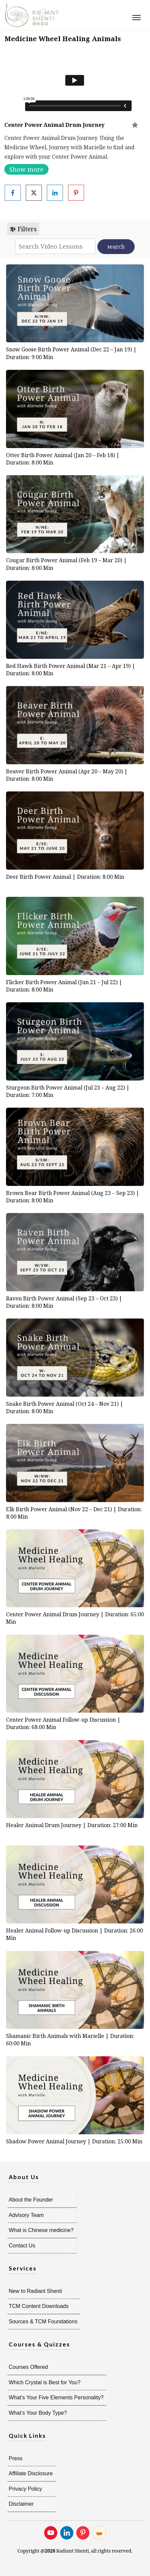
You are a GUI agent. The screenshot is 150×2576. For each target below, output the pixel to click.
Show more (26, 169)
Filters (23, 229)
